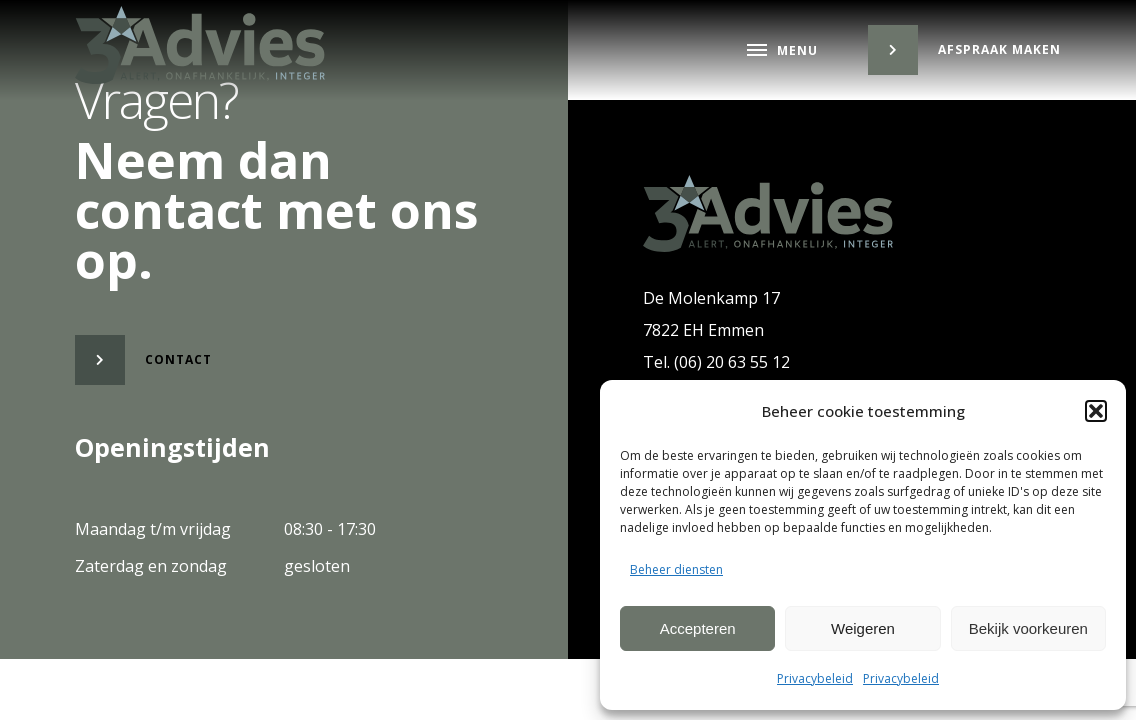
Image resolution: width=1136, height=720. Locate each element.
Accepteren (698, 628)
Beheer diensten (676, 569)
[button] (1096, 411)
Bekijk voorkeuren (1028, 628)
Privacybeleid (815, 678)
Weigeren (863, 628)
